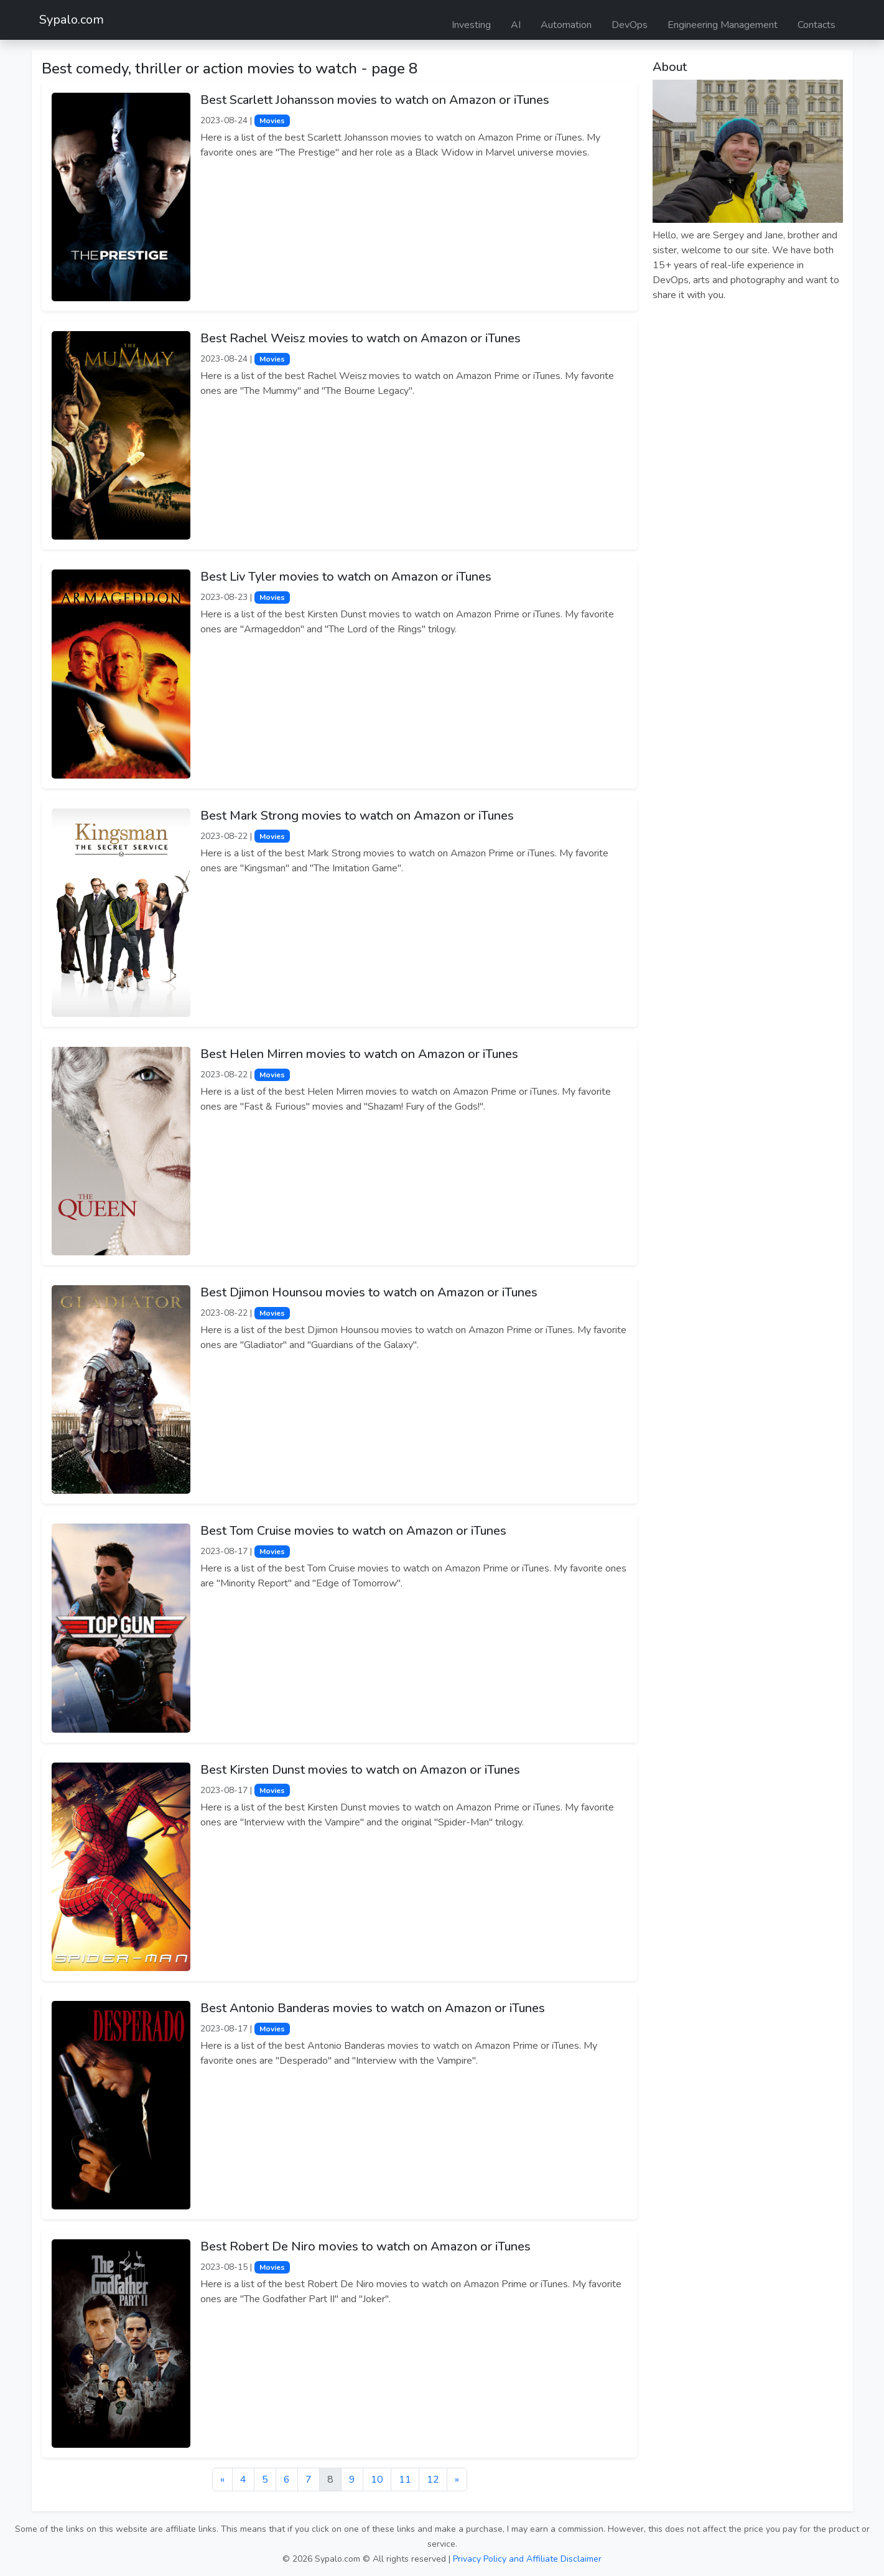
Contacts (816, 25)
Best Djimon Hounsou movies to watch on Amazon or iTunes (368, 1292)
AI (516, 25)
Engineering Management (723, 25)
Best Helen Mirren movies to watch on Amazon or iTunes (359, 1054)
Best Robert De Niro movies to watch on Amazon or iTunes (365, 2246)
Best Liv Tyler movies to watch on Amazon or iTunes (345, 576)
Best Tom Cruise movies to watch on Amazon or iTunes (353, 1530)
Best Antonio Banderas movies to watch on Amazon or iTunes (372, 2008)
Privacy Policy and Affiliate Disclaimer (527, 2559)
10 (377, 2479)
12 (433, 2479)
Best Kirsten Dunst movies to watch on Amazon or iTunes (360, 1769)
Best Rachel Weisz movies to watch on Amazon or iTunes (360, 338)
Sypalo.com (71, 19)
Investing (471, 25)
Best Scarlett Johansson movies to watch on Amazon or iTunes (374, 99)
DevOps (630, 25)
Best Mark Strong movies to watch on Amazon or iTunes (357, 815)
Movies (272, 121)
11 (405, 2479)
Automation (566, 25)
